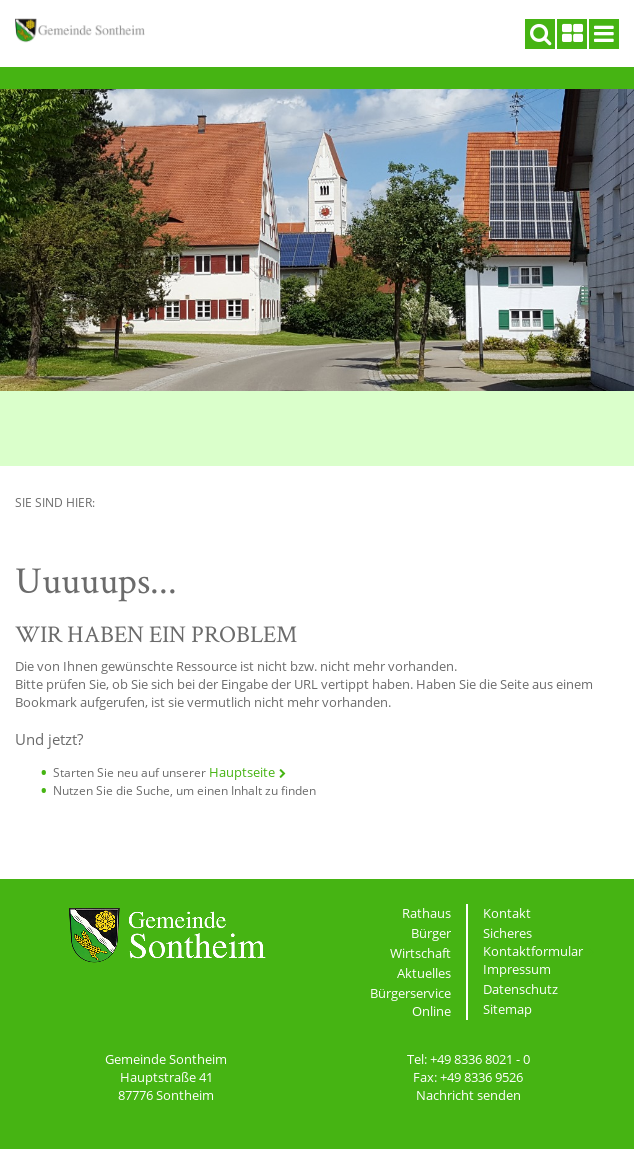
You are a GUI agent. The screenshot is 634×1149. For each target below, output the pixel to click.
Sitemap (507, 1009)
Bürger (431, 933)
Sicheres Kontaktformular (533, 942)
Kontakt (507, 913)
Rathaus (426, 913)
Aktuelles (424, 973)
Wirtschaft (420, 953)
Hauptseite (242, 772)
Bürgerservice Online (410, 1002)
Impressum (517, 969)
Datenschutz (520, 989)
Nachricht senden (468, 1095)
